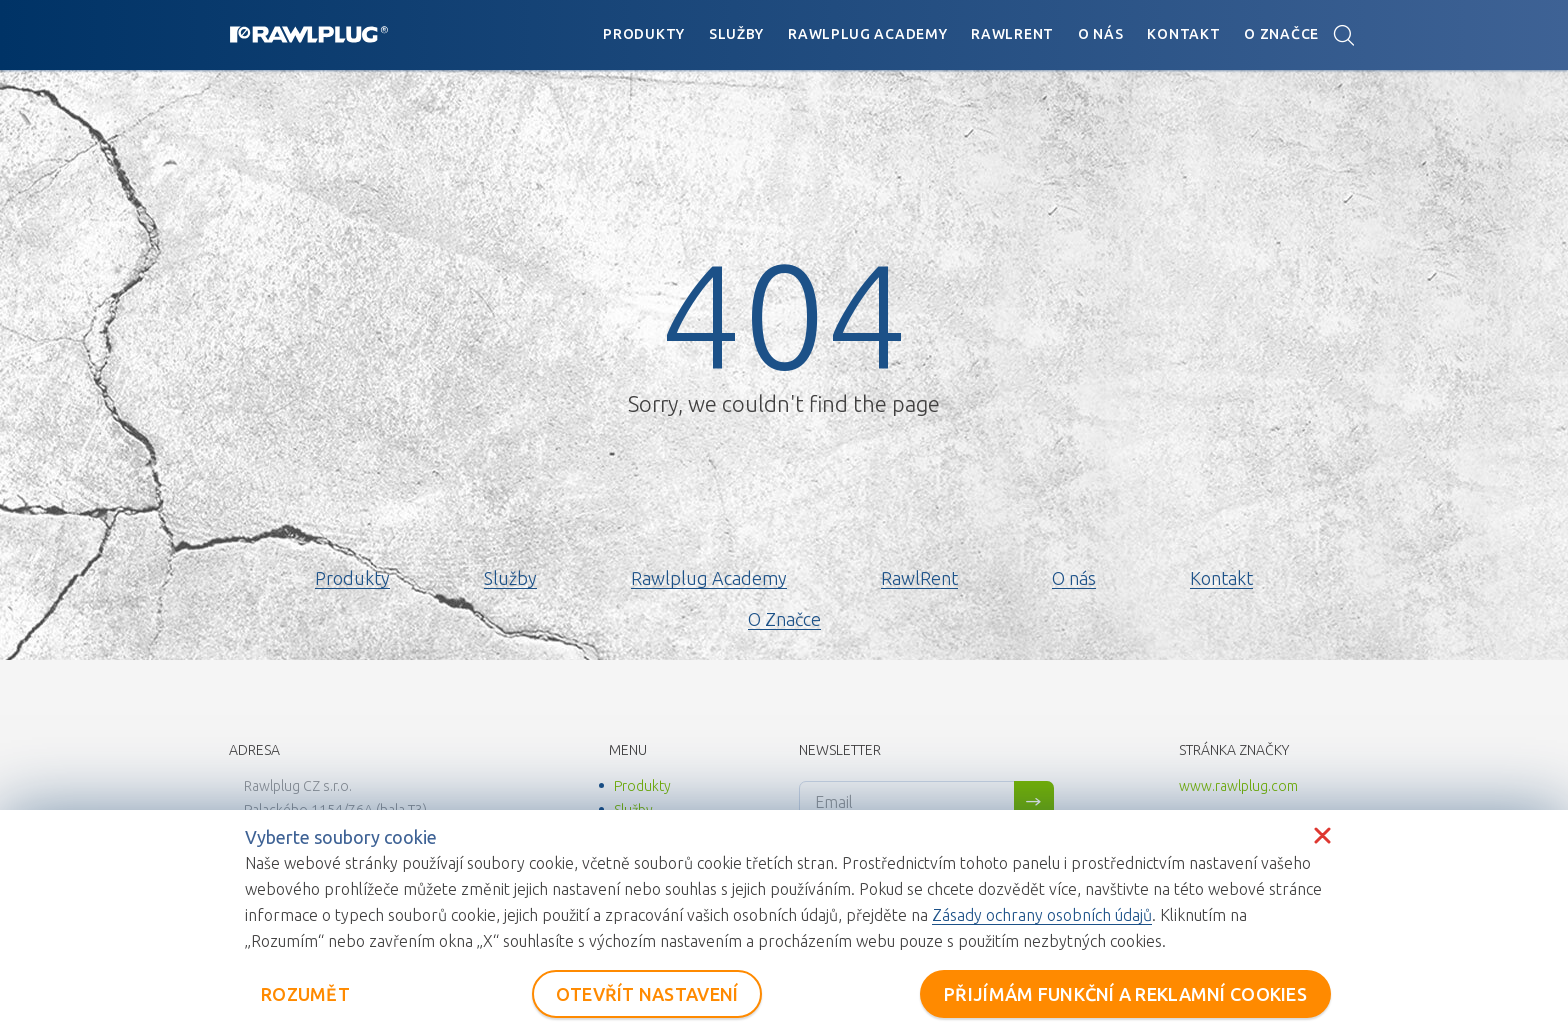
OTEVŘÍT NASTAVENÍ (647, 994)
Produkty (644, 34)
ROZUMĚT (305, 994)
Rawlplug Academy (867, 34)
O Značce (1281, 34)
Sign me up (1034, 802)
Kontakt (1183, 34)
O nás (1101, 34)
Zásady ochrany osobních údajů (1042, 915)
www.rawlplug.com (1238, 786)
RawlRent (1012, 34)
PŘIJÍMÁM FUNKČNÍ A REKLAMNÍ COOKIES (1125, 994)
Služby (736, 34)
